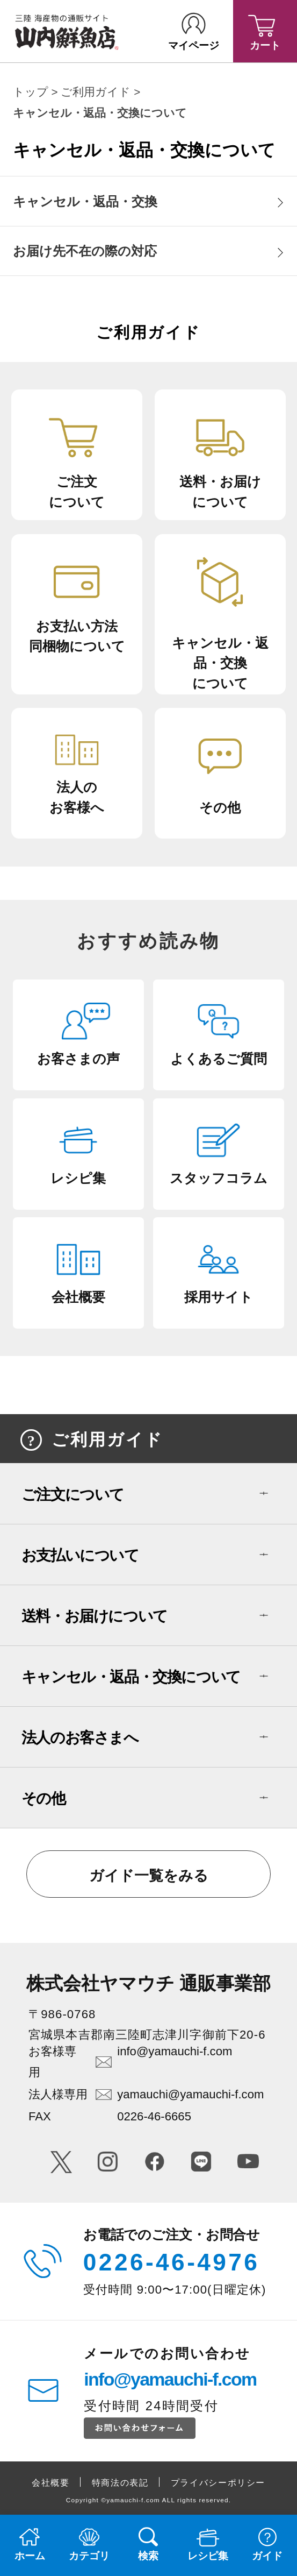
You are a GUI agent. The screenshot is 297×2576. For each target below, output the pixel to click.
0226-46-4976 (171, 2262)
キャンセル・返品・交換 (85, 202)
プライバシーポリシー (218, 2482)
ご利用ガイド (96, 92)
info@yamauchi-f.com (174, 2051)
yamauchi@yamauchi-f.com (190, 2094)
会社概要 (51, 2482)
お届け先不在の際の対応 (85, 251)
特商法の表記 (120, 2482)
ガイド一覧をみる (148, 1876)
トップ (30, 92)
